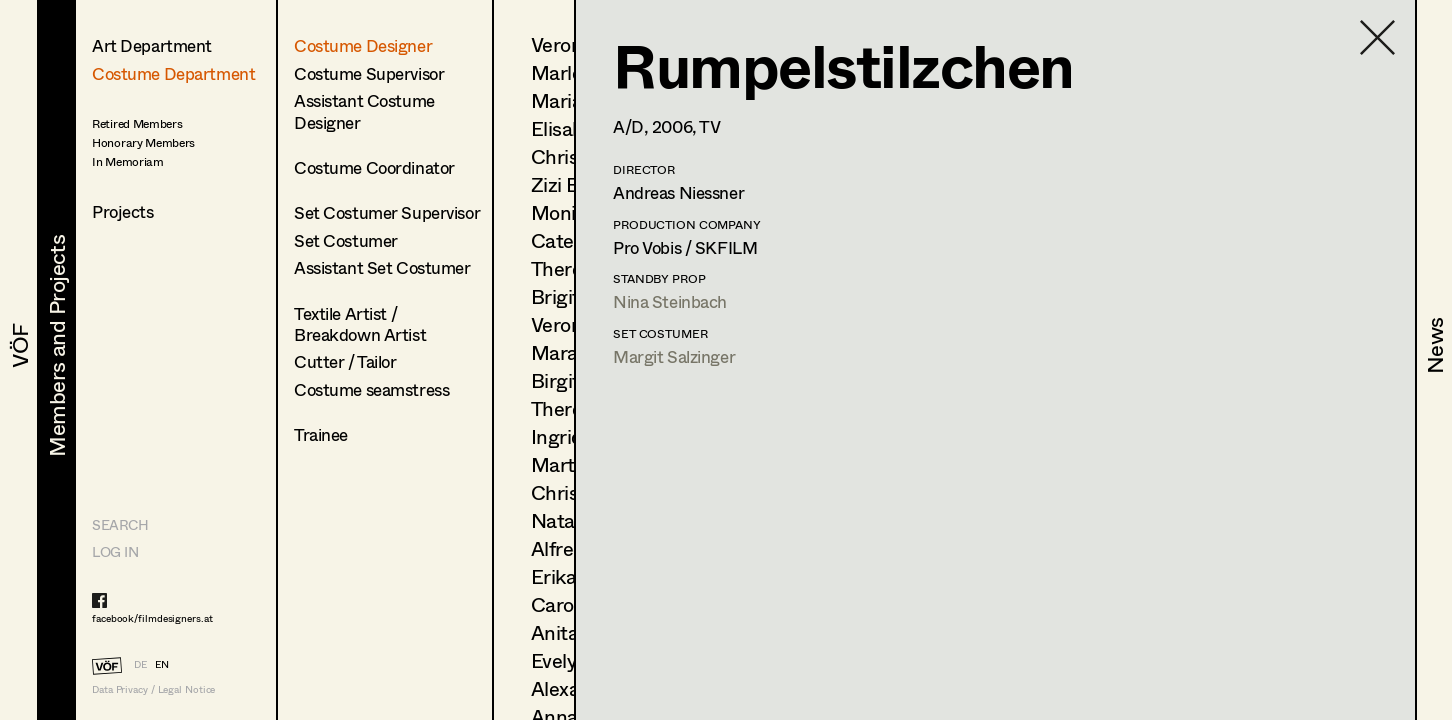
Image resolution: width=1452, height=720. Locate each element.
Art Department (152, 45)
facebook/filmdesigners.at (152, 618)
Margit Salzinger (674, 356)
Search (120, 524)
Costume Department (173, 73)
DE (140, 664)
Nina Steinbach (670, 301)
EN (162, 664)
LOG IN (115, 551)
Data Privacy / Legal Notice (153, 689)
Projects (123, 211)
